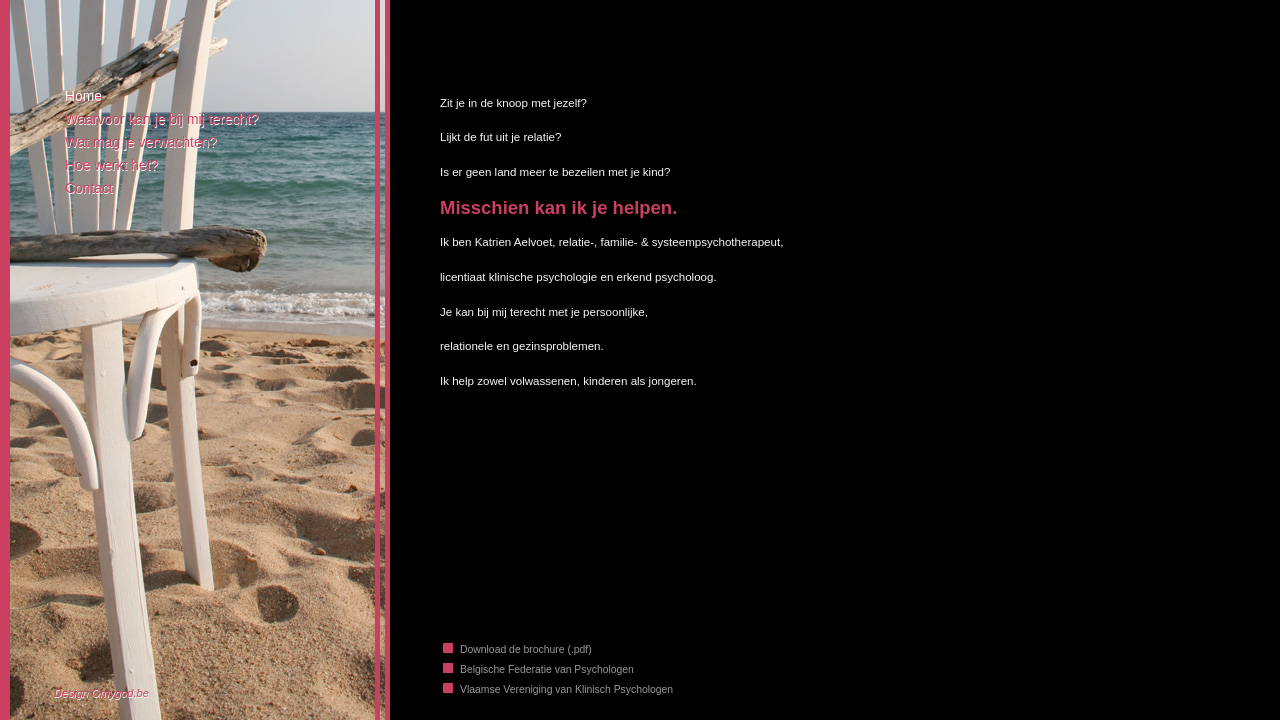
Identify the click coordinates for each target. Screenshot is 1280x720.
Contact (89, 188)
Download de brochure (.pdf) (526, 649)
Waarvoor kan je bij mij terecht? (162, 119)
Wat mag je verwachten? (141, 142)
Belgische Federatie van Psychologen (547, 669)
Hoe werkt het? (111, 165)
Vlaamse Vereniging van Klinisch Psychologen (566, 689)
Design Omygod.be (101, 693)
